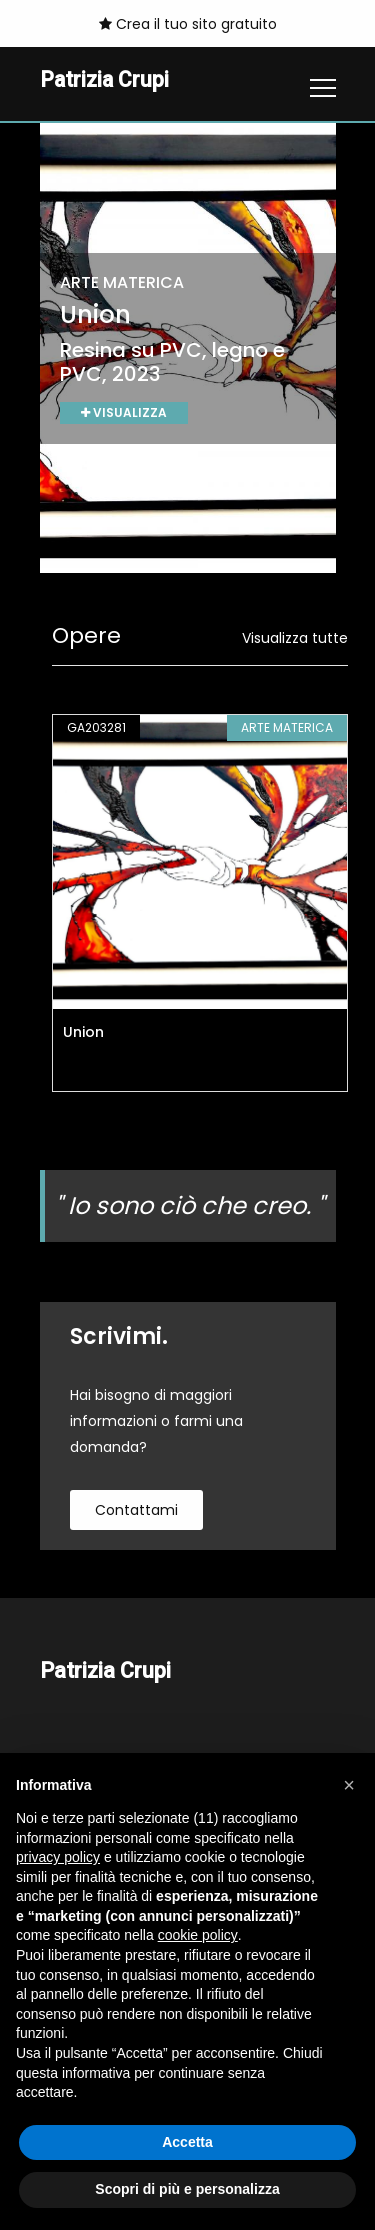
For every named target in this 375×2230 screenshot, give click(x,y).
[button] (349, 1785)
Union (83, 1032)
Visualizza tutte (295, 638)
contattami (136, 1510)
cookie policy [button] (198, 1935)
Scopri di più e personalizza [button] (187, 2189)
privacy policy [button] (58, 1857)
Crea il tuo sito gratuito (188, 24)
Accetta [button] (187, 2142)
